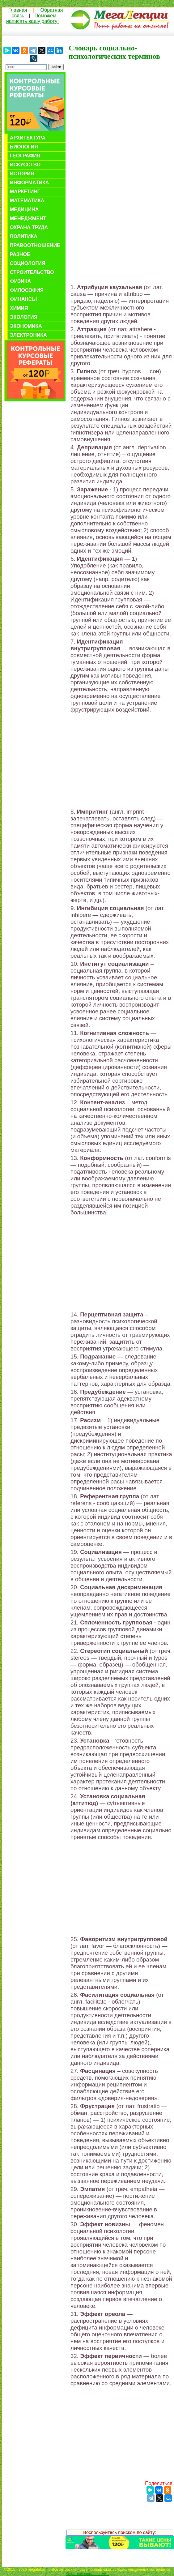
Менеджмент (28, 218)
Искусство (25, 164)
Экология (23, 317)
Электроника (28, 335)
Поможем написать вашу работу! (32, 18)
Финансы (23, 299)
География (25, 155)
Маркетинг (25, 191)
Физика (20, 281)
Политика (23, 236)
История (22, 173)
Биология (24, 146)
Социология (27, 263)
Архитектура (27, 137)
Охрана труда (29, 227)
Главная (17, 10)
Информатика (29, 182)
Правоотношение (35, 245)
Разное (20, 254)
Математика (27, 200)
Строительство (32, 272)
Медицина (24, 209)
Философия (27, 290)
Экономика (26, 326)
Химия (19, 308)
